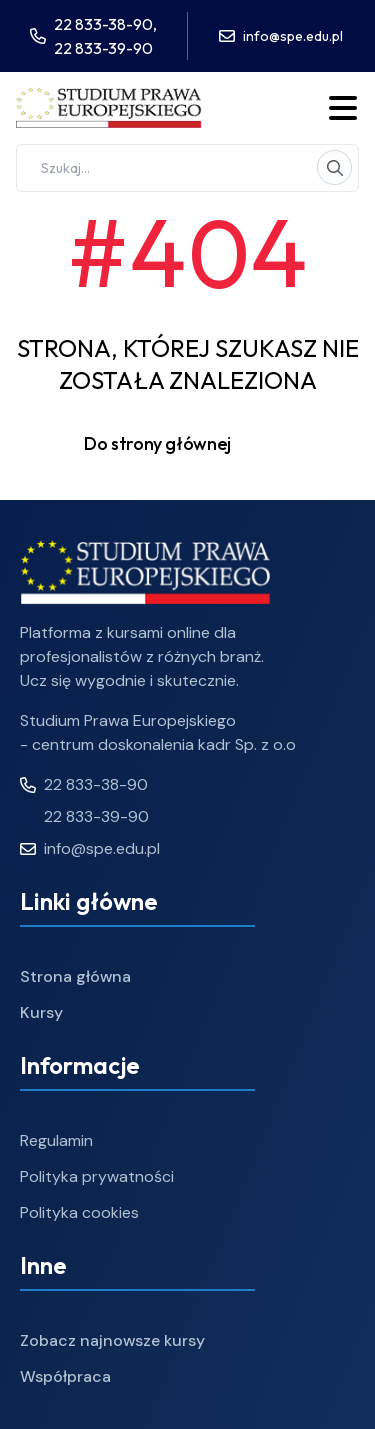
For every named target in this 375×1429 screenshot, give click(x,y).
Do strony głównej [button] (187, 444)
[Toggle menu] (343, 108)
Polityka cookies (79, 1212)
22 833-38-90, (105, 24)
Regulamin (56, 1140)
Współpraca (65, 1376)
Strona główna (75, 976)
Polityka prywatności (97, 1176)
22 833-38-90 (84, 784)
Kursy (41, 1012)
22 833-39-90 (103, 48)
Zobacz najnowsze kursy (112, 1340)
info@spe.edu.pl (293, 36)
